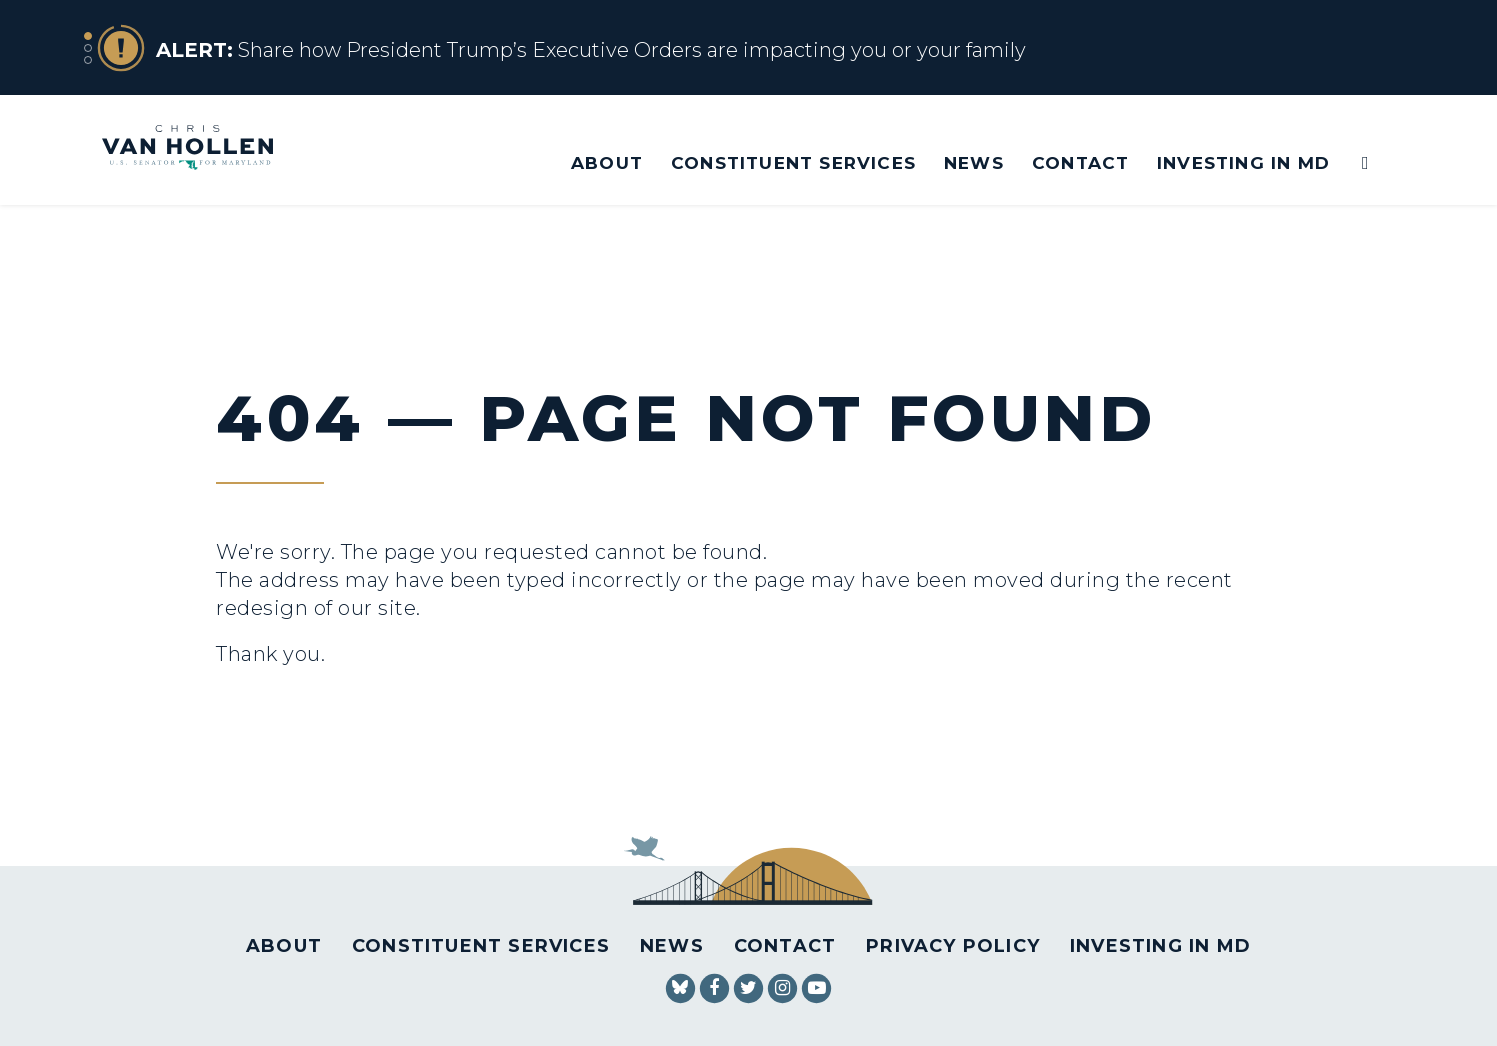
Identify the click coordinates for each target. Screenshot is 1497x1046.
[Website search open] (1352, 163)
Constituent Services (793, 162)
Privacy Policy (953, 946)
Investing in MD (1243, 162)
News (974, 162)
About (607, 162)
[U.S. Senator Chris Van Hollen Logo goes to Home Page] (201, 149)
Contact (1080, 162)
